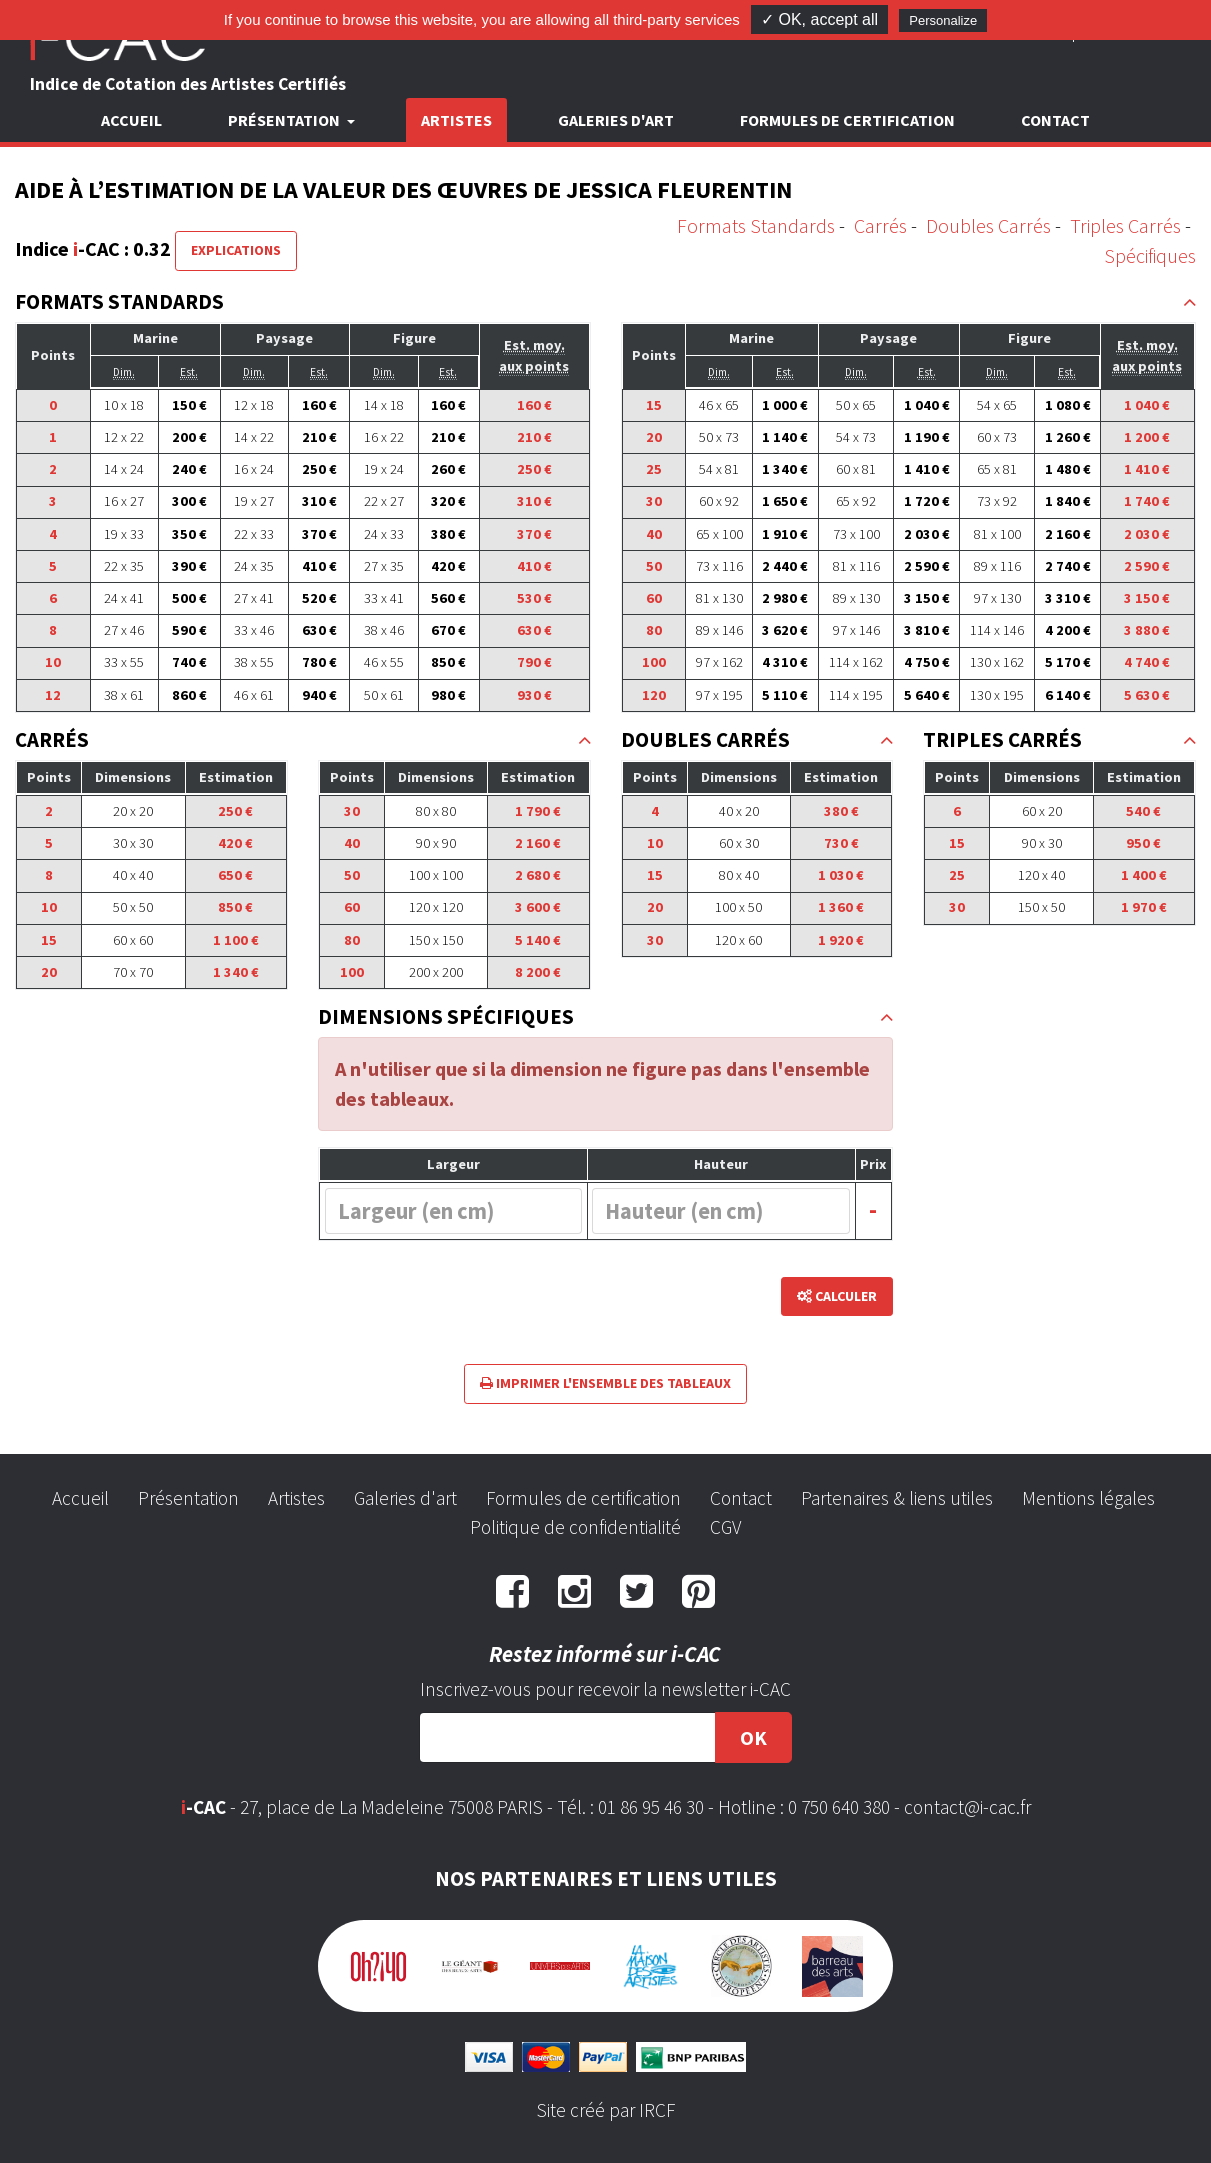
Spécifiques (1150, 255)
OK (753, 1737)
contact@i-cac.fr (967, 1807)
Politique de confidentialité (575, 1527)
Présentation (188, 1498)
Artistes (456, 120)
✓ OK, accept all (819, 19)
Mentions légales (1088, 1498)
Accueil (131, 120)
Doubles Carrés (988, 225)
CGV (725, 1527)
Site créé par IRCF (606, 2110)
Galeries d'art (616, 120)
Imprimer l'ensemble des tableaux (605, 1383)
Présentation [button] (285, 120)
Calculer (837, 1296)
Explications (236, 250)
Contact (1055, 120)
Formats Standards (756, 225)
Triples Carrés (1125, 225)
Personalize (943, 20)
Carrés (880, 225)
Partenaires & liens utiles (897, 1498)
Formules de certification (847, 120)
